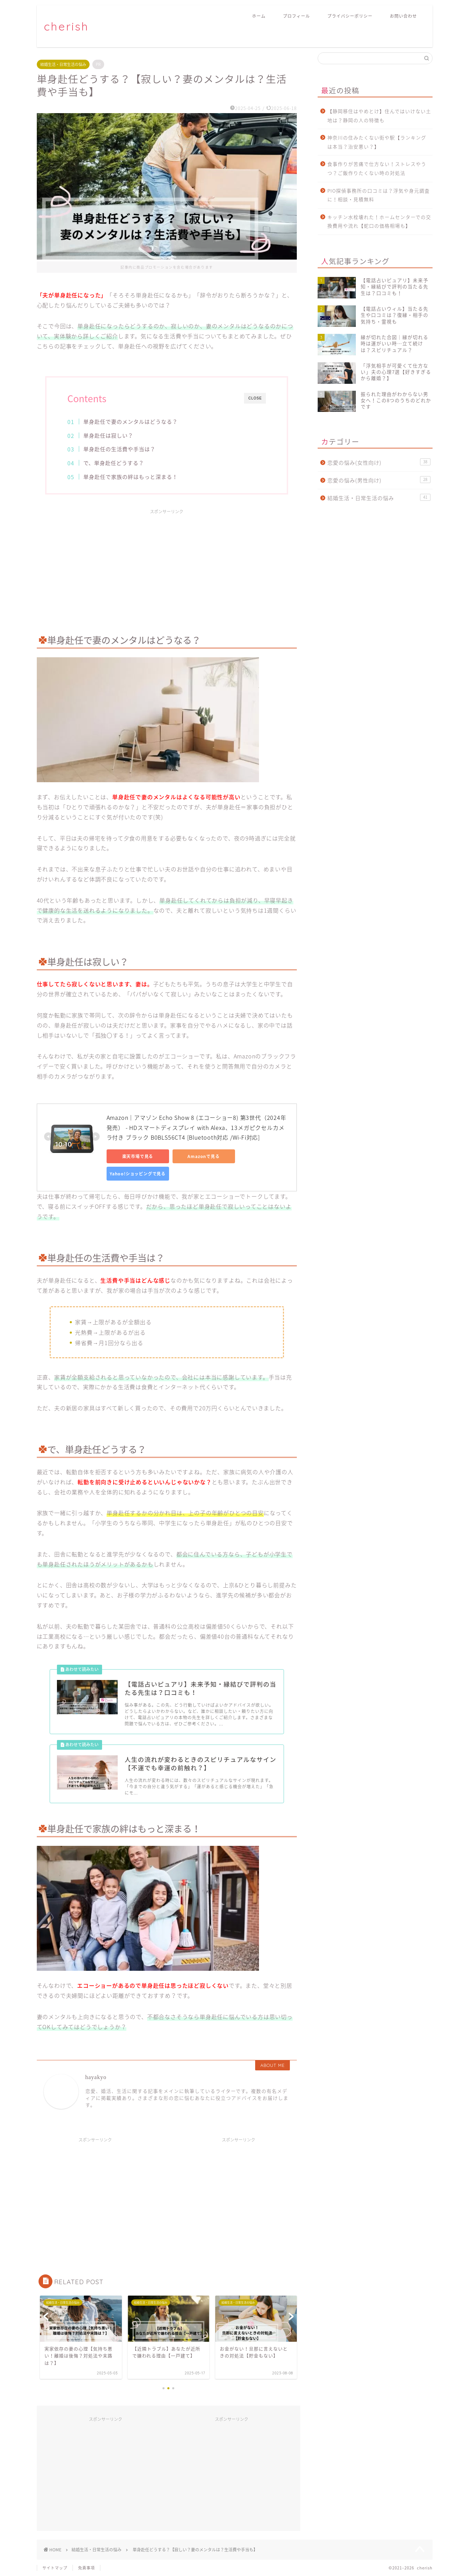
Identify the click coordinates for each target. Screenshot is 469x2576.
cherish (66, 26)
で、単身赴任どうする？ (113, 463)
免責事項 (86, 2568)
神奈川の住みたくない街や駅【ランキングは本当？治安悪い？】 (376, 142)
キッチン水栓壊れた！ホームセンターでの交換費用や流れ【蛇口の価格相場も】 (379, 221)
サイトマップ (54, 2568)
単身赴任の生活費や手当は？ (119, 449)
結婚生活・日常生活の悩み (63, 64)
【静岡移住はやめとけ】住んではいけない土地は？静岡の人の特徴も (379, 116)
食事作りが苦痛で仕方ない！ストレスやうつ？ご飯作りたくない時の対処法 (376, 168)
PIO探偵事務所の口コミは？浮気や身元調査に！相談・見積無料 (378, 195)
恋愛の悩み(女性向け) (378, 462)
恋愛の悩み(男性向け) (378, 480)
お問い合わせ (403, 16)
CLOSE (255, 398)
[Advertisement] (167, 566)
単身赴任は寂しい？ (108, 435)
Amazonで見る (203, 1156)
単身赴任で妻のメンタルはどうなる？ (130, 421)
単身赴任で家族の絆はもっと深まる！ (130, 477)
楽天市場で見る (137, 1156)
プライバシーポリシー (349, 16)
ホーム (259, 16)
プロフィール (296, 16)
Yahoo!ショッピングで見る (138, 1174)
